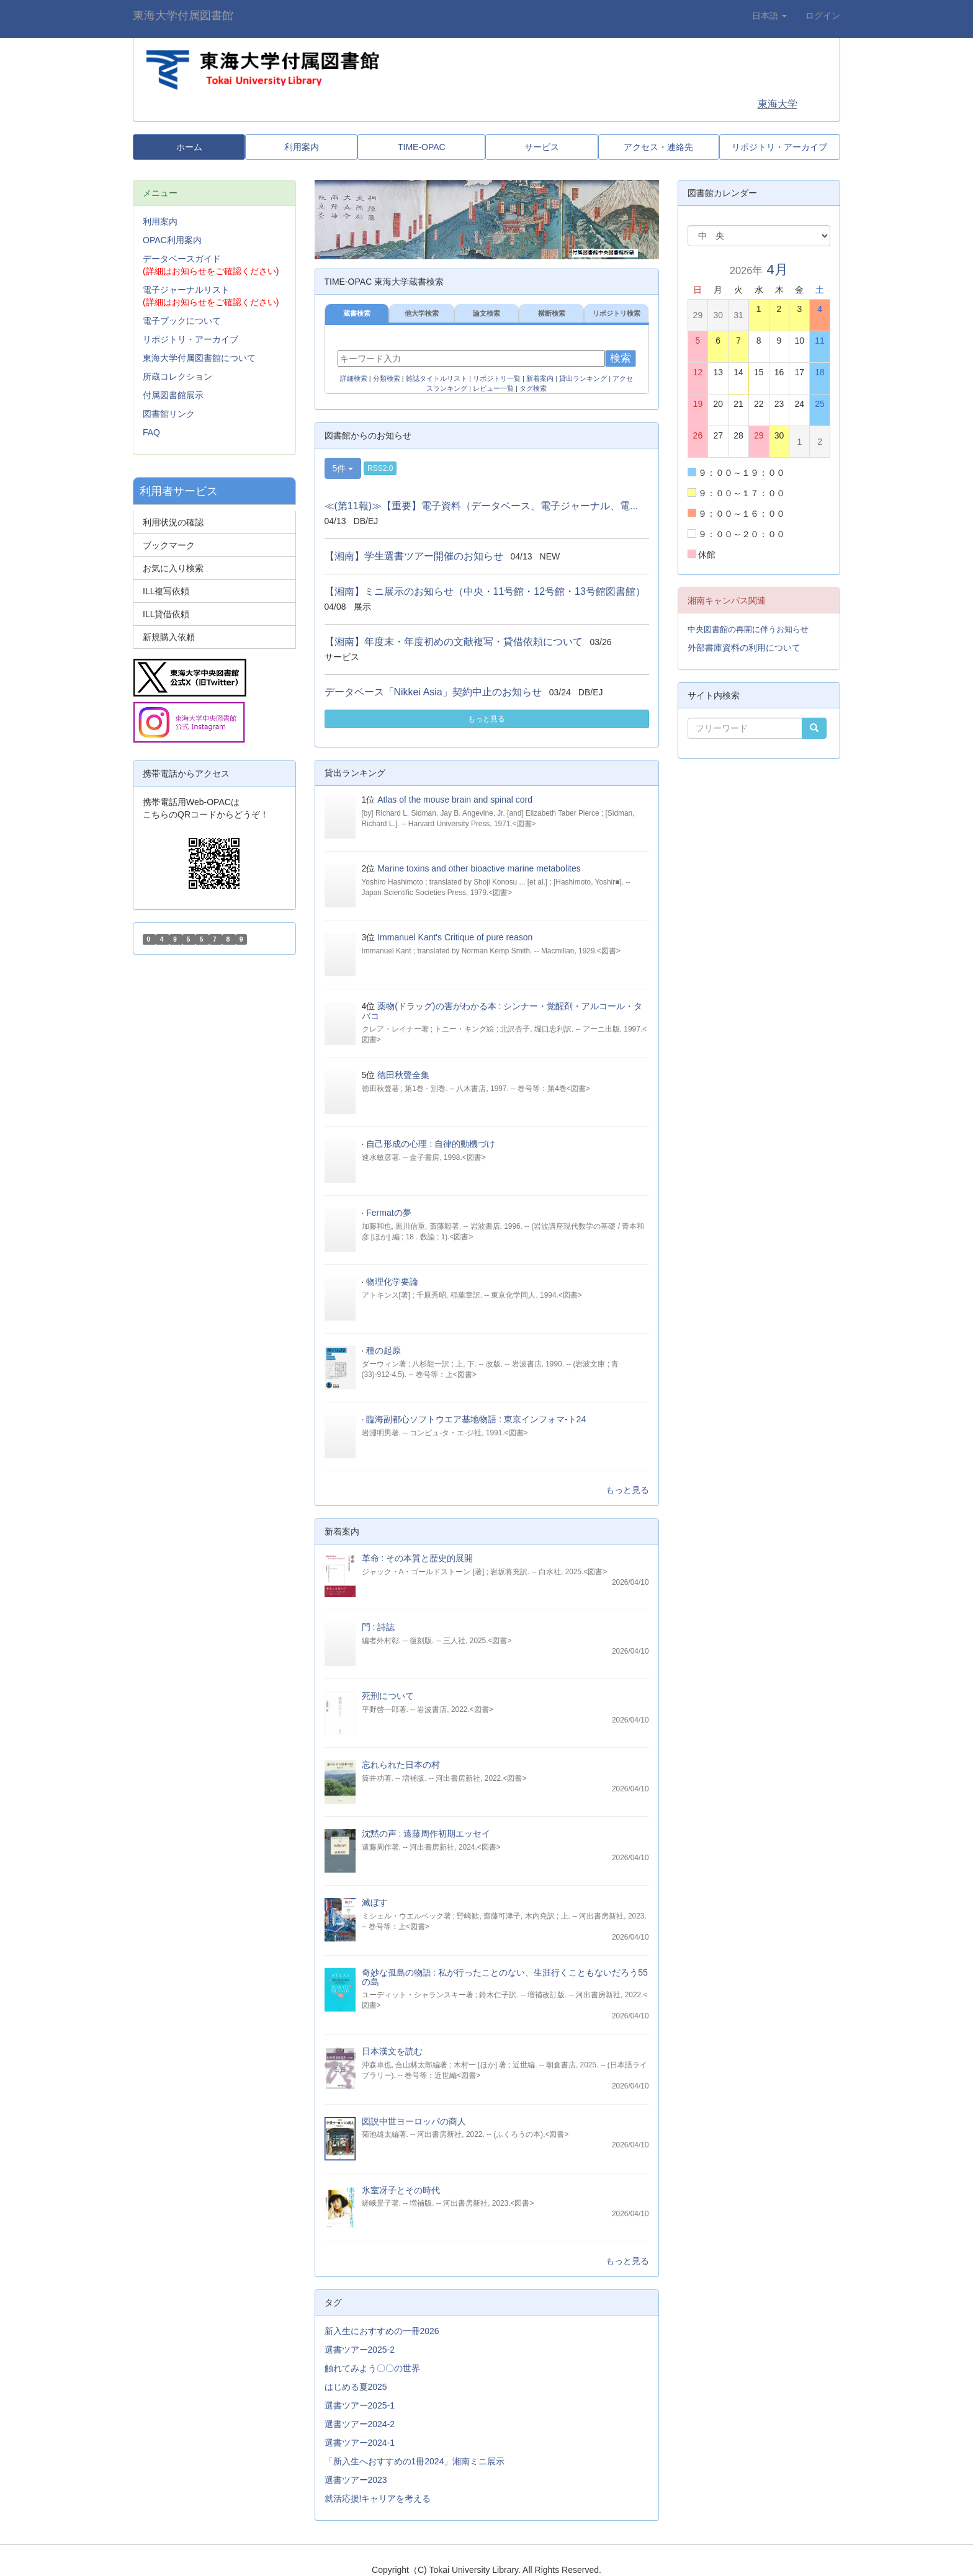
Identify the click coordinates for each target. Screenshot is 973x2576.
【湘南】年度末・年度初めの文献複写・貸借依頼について (454, 641)
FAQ (151, 432)
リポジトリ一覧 (497, 378)
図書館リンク (169, 414)
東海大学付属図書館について (199, 358)
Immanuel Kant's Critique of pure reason (454, 937)
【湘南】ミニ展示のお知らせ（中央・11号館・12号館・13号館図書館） (485, 591)
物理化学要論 (392, 1281)
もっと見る (486, 719)
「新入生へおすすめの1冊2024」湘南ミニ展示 (415, 2461)
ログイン (822, 15)
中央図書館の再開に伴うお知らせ (748, 629)
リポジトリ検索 (616, 313)
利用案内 (160, 221)
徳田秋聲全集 (403, 1075)
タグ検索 (533, 388)
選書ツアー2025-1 (360, 2405)
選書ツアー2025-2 (360, 2350)
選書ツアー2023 (356, 2480)
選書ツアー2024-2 (360, 2424)
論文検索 (486, 313)
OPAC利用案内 (172, 240)
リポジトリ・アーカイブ (190, 339)
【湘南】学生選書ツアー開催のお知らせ (414, 556)
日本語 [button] (769, 15)
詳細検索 (353, 378)
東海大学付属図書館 (183, 15)
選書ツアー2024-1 (360, 2443)
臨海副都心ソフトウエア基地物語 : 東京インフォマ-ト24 (476, 1419)
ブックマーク (169, 545)
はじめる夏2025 (356, 2387)
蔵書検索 (356, 313)
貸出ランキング (583, 378)
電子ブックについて (182, 321)
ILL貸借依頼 (166, 614)
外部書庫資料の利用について (744, 648)
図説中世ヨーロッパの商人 (414, 2121)
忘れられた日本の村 (401, 1765)
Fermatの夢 (388, 1213)
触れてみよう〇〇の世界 (372, 2368)
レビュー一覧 (493, 388)
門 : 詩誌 (378, 1627)
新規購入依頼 (169, 637)
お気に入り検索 (173, 568)
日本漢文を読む (392, 2051)
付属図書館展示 (173, 395)
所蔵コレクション (177, 376)
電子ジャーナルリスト (186, 290)
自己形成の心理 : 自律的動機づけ (430, 1144)
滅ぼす (375, 1902)
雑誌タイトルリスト (436, 378)
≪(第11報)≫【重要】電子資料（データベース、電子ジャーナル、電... (482, 506)
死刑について (388, 1696)
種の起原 (383, 1350)
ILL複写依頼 (166, 591)
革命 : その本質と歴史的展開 (417, 1558)
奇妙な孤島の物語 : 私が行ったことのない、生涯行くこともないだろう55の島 (505, 1977)
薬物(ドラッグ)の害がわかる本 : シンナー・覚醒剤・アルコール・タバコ (502, 1010)
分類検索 (386, 378)
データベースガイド (182, 259)
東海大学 (777, 104)
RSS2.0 (380, 468)
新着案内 (540, 378)
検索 (620, 358)
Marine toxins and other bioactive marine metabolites (479, 868)
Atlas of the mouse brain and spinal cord (454, 799)
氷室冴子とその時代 (401, 2190)
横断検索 (551, 313)
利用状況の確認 (173, 522)
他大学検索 (422, 313)
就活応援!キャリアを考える (378, 2498)
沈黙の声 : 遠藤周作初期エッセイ (426, 1833)
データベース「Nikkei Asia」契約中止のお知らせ (433, 692)
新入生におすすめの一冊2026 (382, 2331)
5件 (343, 468)
